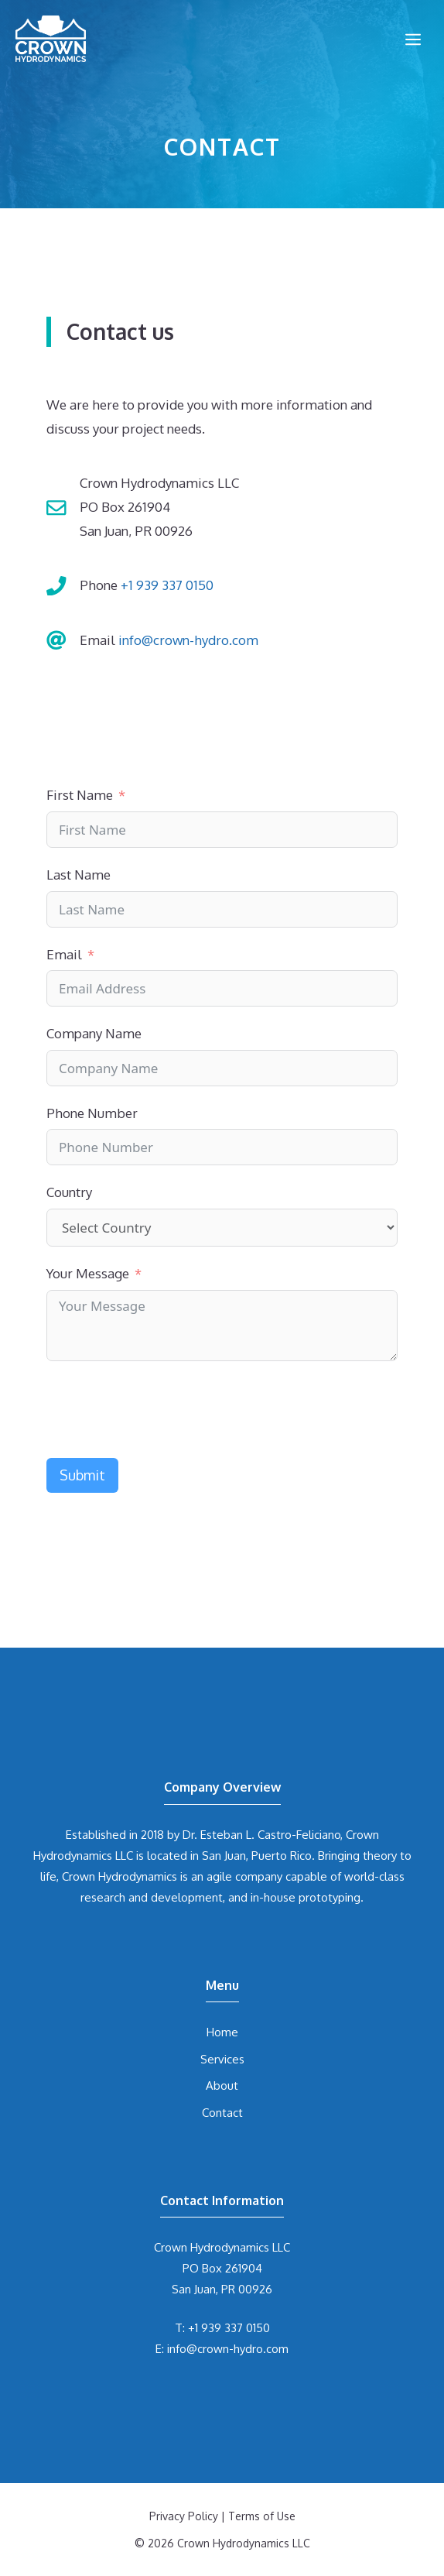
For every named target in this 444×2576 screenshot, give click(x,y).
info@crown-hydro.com (188, 640)
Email (64, 954)
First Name (79, 795)
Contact (222, 2112)
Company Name (94, 1033)
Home (222, 2032)
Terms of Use (261, 2516)
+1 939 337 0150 (167, 585)
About (222, 2085)
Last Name (78, 874)
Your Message (87, 1273)
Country (69, 1192)
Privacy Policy (183, 2516)
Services (222, 2059)
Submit (82, 1475)
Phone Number (92, 1113)
